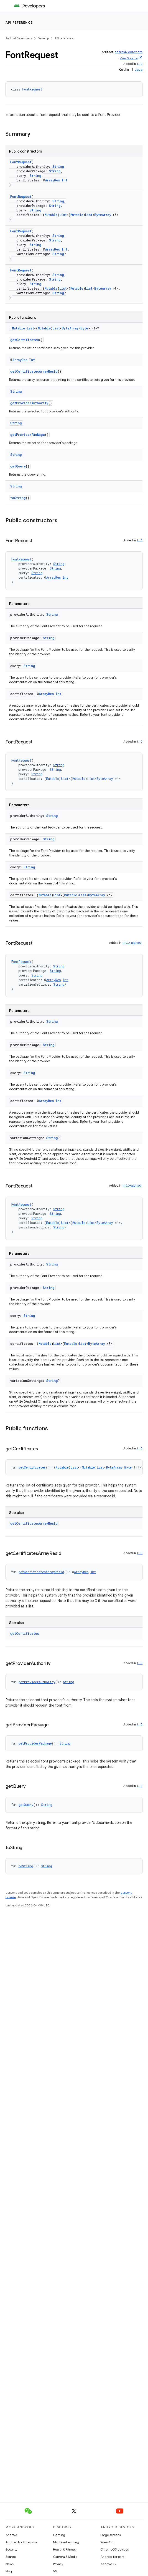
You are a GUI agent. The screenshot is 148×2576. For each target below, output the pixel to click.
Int (64, 180)
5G (55, 2571)
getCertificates (24, 340)
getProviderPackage (27, 434)
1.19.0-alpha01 (132, 943)
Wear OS (106, 2542)
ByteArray (102, 215)
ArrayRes (52, 180)
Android (11, 2535)
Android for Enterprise (21, 2542)
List (63, 215)
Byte (84, 328)
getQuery (18, 466)
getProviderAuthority (29, 403)
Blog (8, 2571)
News (9, 2564)
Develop (43, 38)
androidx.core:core (129, 52)
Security (11, 2549)
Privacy (58, 2564)
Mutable (51, 215)
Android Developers (18, 38)
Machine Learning (66, 2542)
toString (18, 498)
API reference (19, 22)
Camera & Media (65, 2557)
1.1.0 (140, 64)
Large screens (110, 2535)
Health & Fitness (64, 2549)
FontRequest (32, 89)
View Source (129, 58)
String (58, 166)
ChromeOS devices (114, 2549)
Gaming (59, 2535)
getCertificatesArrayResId (34, 371)
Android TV (108, 2564)
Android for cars (112, 2557)
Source (10, 2557)
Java (139, 69)
